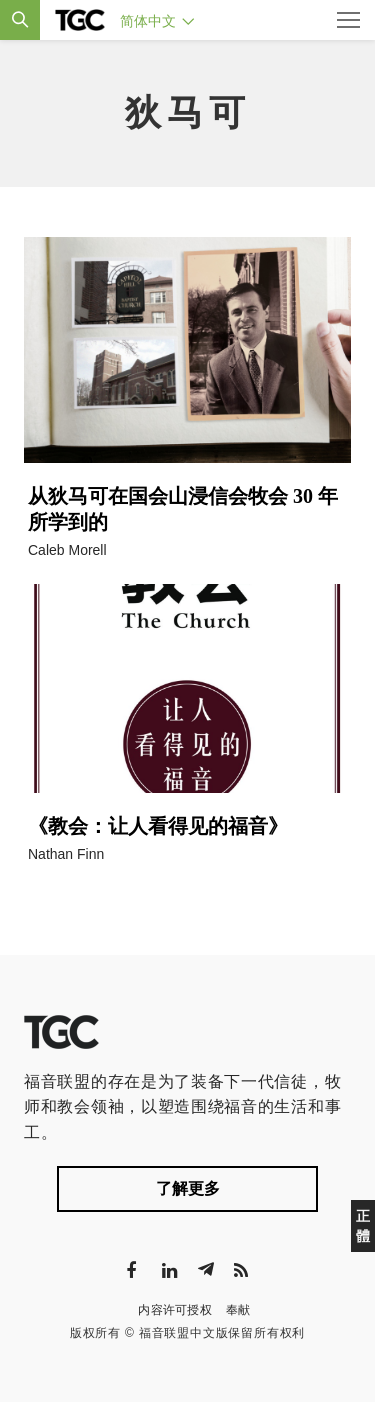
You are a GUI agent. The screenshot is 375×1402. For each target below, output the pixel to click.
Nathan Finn (66, 854)
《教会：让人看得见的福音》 (158, 826)
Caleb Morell (67, 550)
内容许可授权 (175, 1310)
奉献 (238, 1310)
